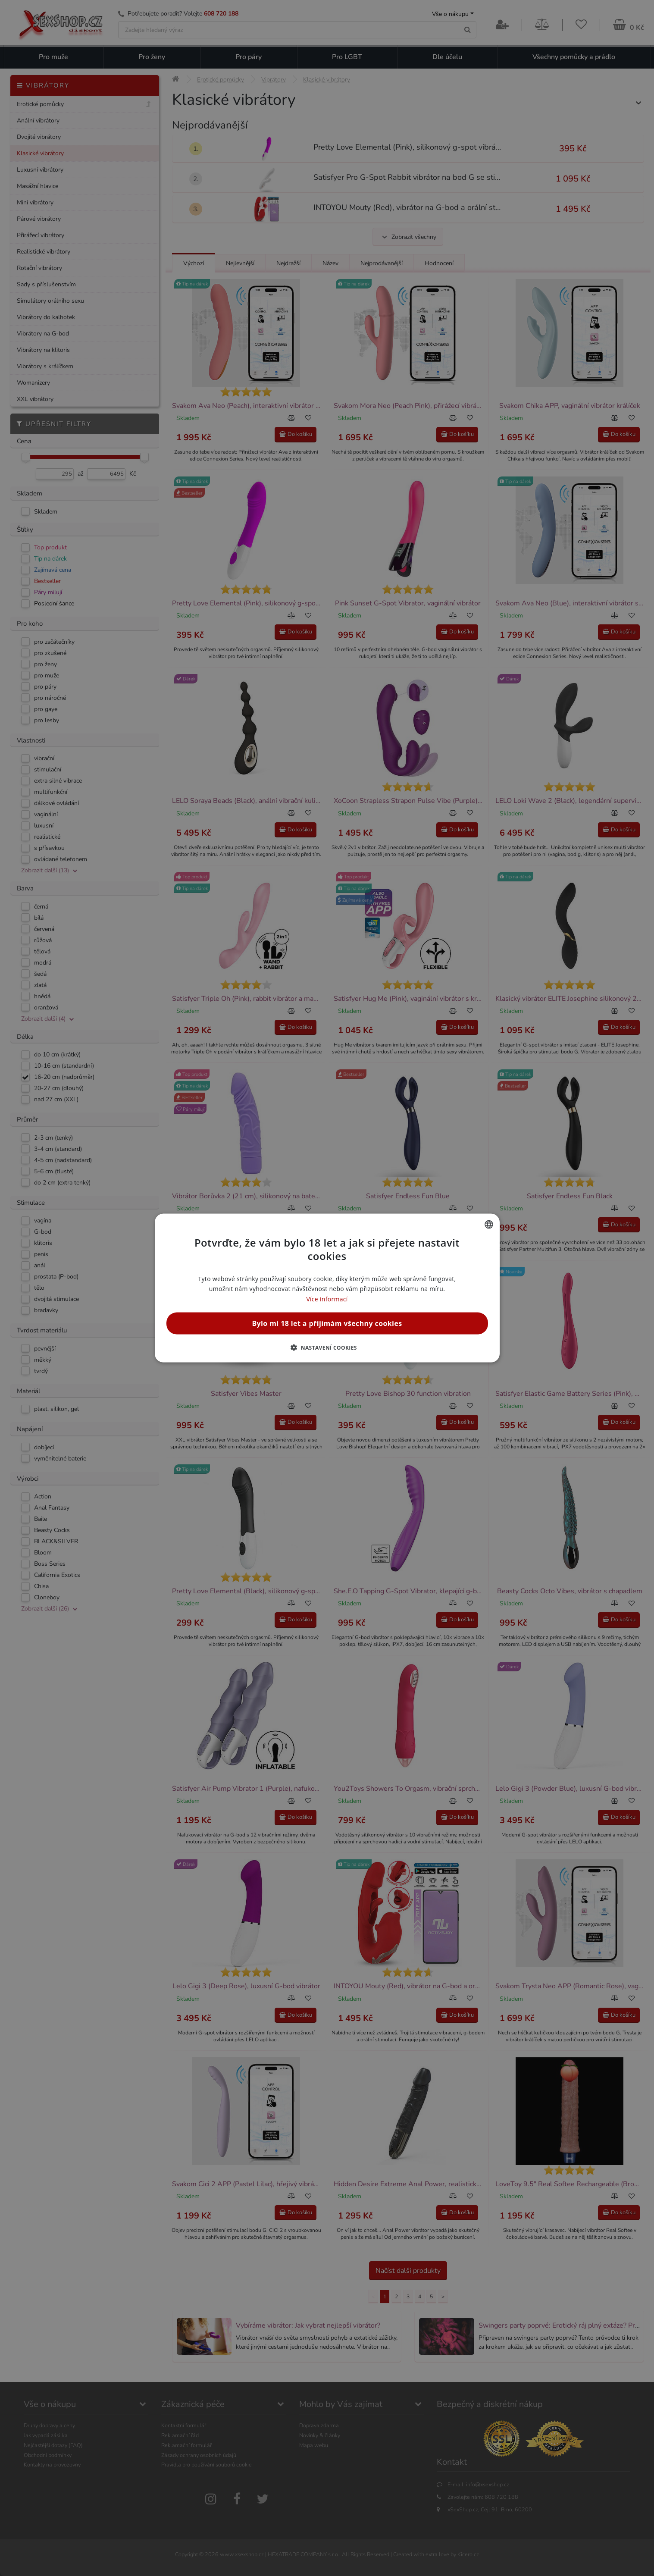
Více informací (326, 1298)
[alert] (327, 1288)
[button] (327, 1347)
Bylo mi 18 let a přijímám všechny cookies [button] (327, 1323)
